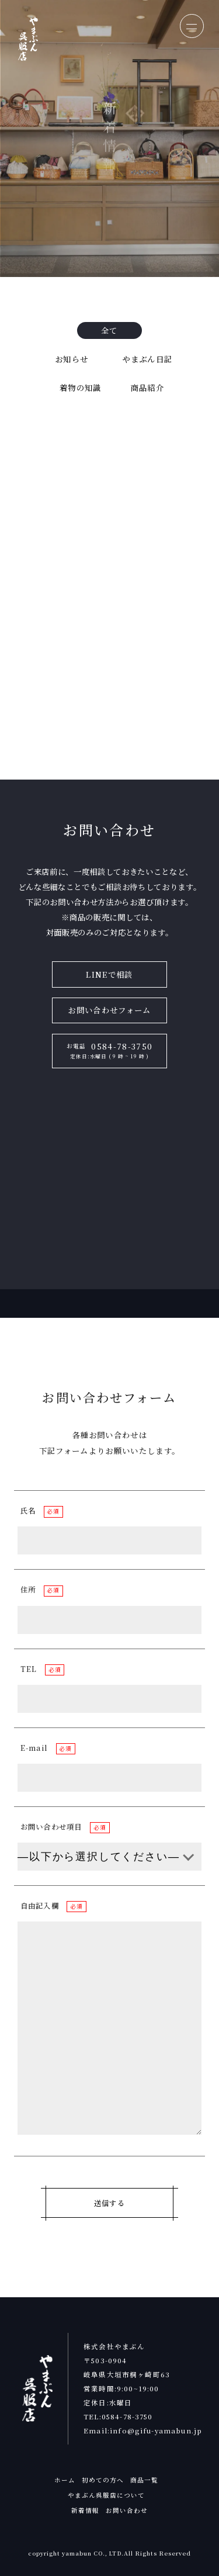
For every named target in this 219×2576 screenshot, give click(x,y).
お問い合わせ (127, 2510)
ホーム (64, 2479)
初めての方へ (103, 2479)
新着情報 (85, 2510)
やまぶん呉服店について (106, 2495)
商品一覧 (144, 2479)
